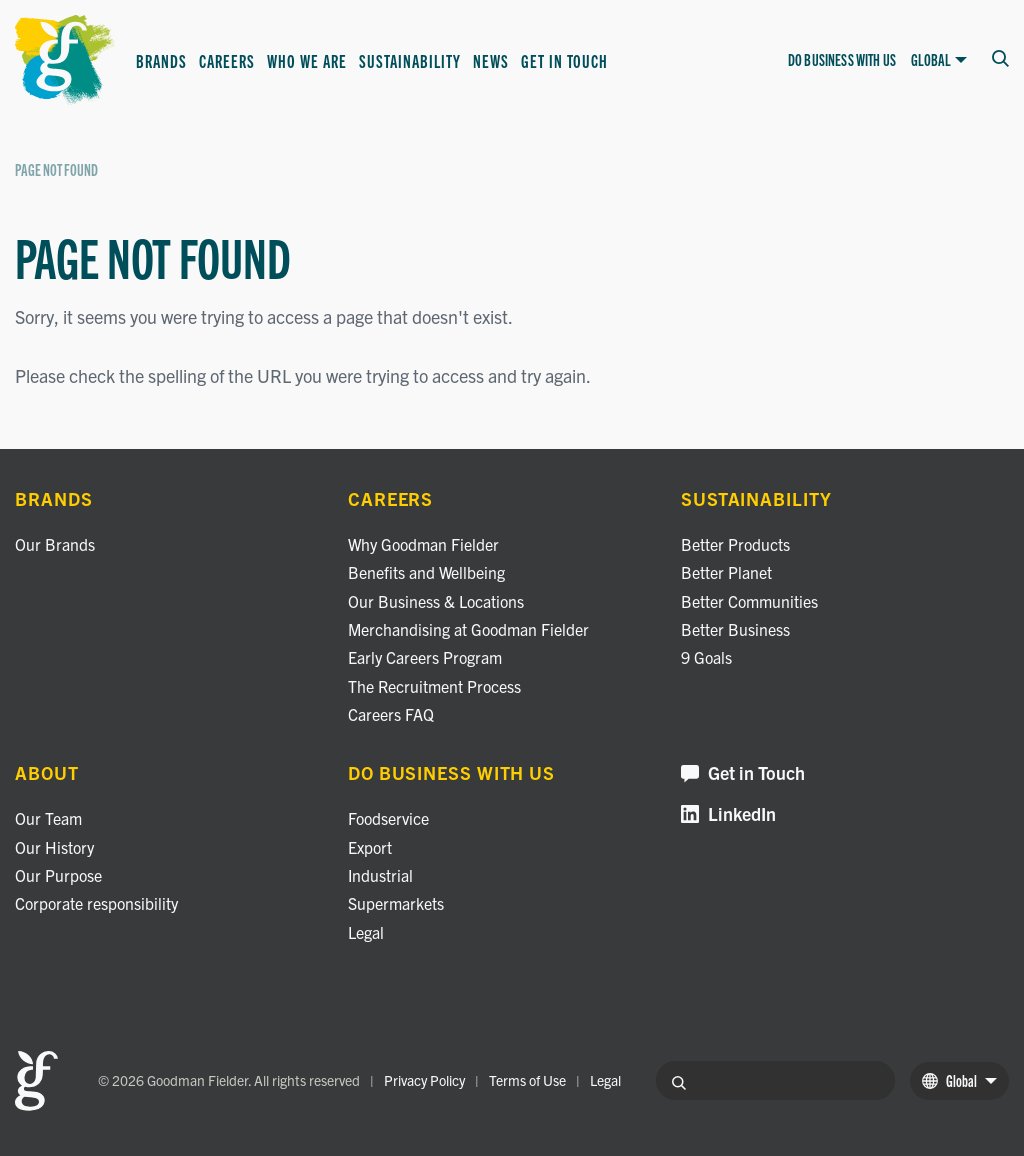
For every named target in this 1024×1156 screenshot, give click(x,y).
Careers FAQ (391, 714)
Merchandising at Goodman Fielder (468, 629)
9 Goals (706, 657)
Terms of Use (527, 1080)
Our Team (48, 818)
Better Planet (726, 572)
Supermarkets (396, 903)
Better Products (735, 544)
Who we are (307, 60)
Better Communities (749, 601)
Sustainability (410, 60)
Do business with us (842, 59)
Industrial (380, 875)
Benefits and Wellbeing (426, 572)
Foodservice (388, 818)
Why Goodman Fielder (423, 544)
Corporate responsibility (96, 903)
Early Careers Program (425, 657)
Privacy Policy (424, 1080)
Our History (54, 847)
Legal (366, 932)
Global (939, 60)
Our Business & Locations (436, 601)
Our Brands (55, 544)
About (47, 773)
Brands (161, 60)
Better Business (735, 629)
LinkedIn (728, 814)
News (491, 60)
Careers (227, 60)
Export (370, 847)
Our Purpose (58, 875)
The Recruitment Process (434, 686)
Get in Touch (564, 60)
